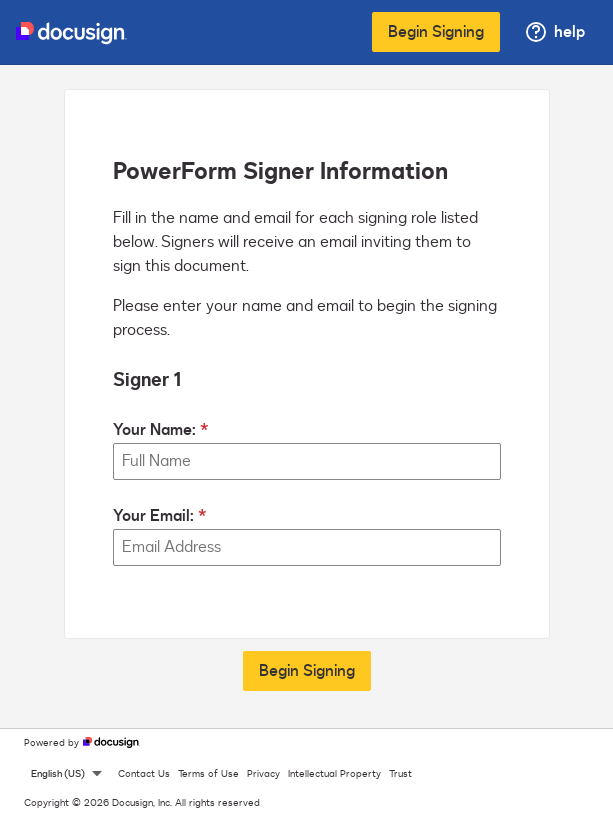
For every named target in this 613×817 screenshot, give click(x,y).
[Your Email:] (307, 547)
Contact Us (144, 774)
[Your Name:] (307, 461)
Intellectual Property (334, 774)
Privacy (263, 774)
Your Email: (153, 516)
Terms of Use (208, 774)
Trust (400, 774)
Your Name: (154, 430)
